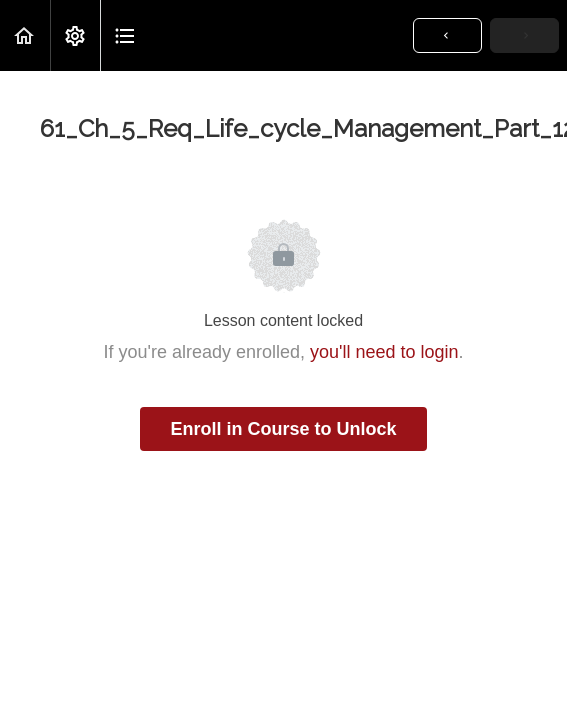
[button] (25, 35)
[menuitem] (75, 35)
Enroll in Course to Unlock (283, 429)
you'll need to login (384, 352)
